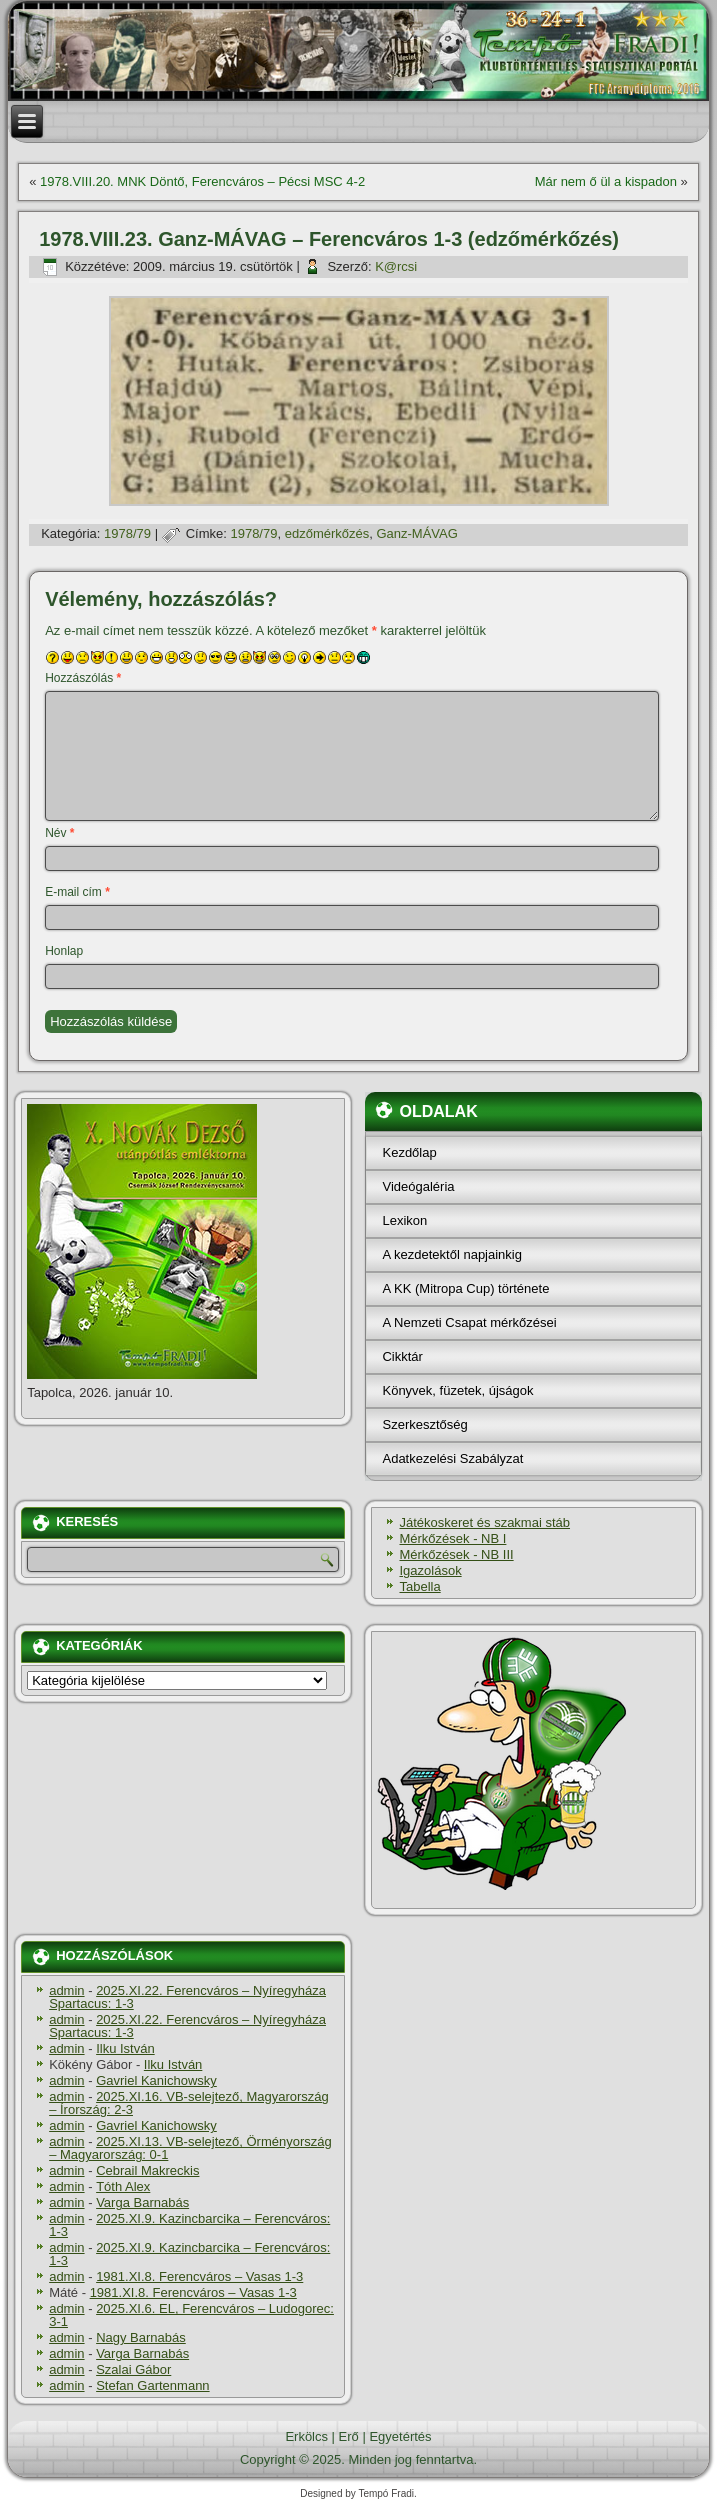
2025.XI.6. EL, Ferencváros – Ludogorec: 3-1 (191, 2315)
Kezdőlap (409, 1152)
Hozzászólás (83, 678)
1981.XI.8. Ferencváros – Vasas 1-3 (199, 2276)
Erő (349, 2436)
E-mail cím (77, 892)
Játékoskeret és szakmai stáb (484, 1522)
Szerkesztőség (424, 1424)
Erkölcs (306, 2436)
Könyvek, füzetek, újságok (457, 1390)
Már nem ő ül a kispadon (606, 181)
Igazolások (430, 1570)
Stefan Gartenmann (152, 2385)
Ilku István (125, 2048)
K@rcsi (396, 266)
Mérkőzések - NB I (452, 1538)
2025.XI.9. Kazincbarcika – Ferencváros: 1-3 (189, 2225)
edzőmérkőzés (327, 533)
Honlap (64, 951)
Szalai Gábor (133, 2369)
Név (59, 833)
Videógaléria (418, 1186)
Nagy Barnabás (141, 2337)
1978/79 (127, 533)
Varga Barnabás (142, 2202)
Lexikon (404, 1220)
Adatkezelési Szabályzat (452, 1458)
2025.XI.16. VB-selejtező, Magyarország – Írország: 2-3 (189, 2103)
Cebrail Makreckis (147, 2170)
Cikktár (402, 1356)
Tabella (419, 1586)
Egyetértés (400, 2436)
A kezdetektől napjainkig (451, 1254)
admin (66, 1990)
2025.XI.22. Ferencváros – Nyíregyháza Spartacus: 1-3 (187, 1997)
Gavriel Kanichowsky (156, 2080)
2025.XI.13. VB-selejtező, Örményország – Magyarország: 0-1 (190, 2148)
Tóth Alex (123, 2186)
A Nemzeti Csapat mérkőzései (469, 1322)
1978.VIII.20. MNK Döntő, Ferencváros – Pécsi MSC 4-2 (202, 181)
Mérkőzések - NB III (456, 1554)
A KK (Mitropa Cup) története (465, 1288)
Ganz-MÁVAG (416, 533)
